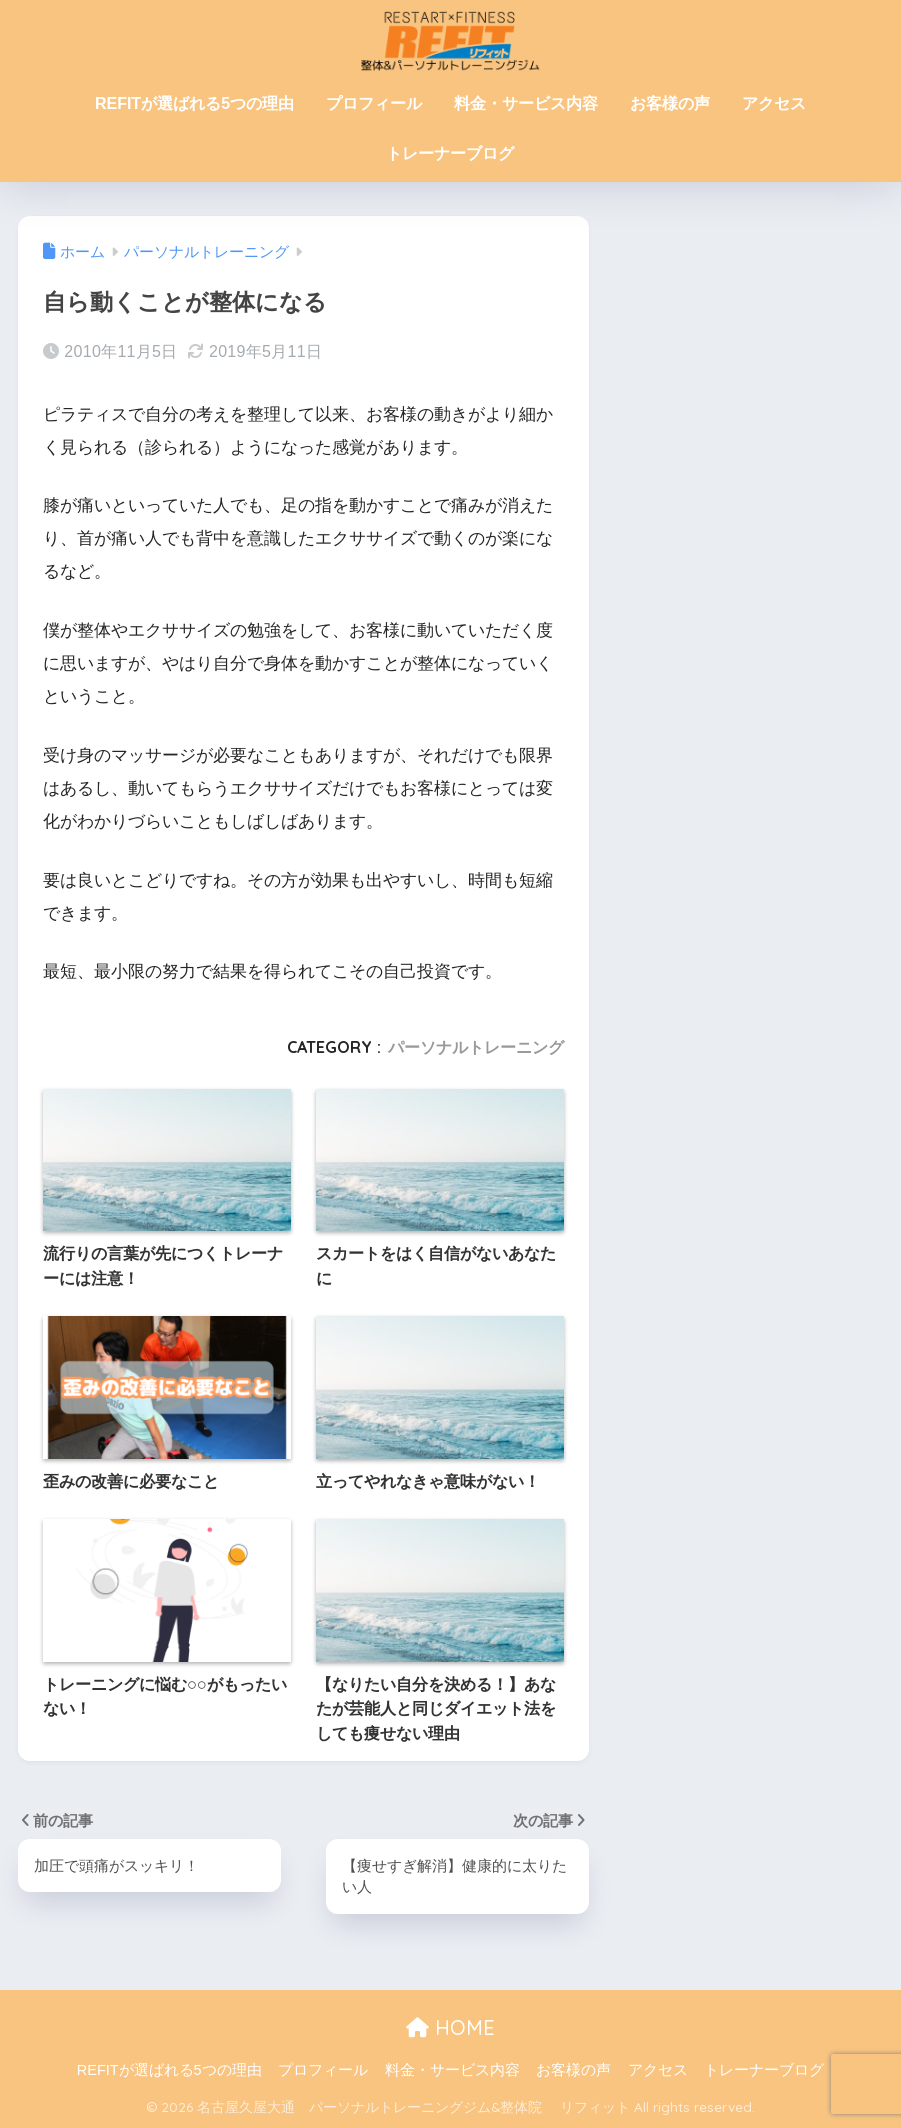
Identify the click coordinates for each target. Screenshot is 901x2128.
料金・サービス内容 (526, 103)
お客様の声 (670, 103)
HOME (450, 2027)
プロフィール (374, 103)
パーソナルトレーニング (476, 1047)
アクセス (774, 103)
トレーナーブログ (450, 153)
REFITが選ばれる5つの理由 (194, 103)
